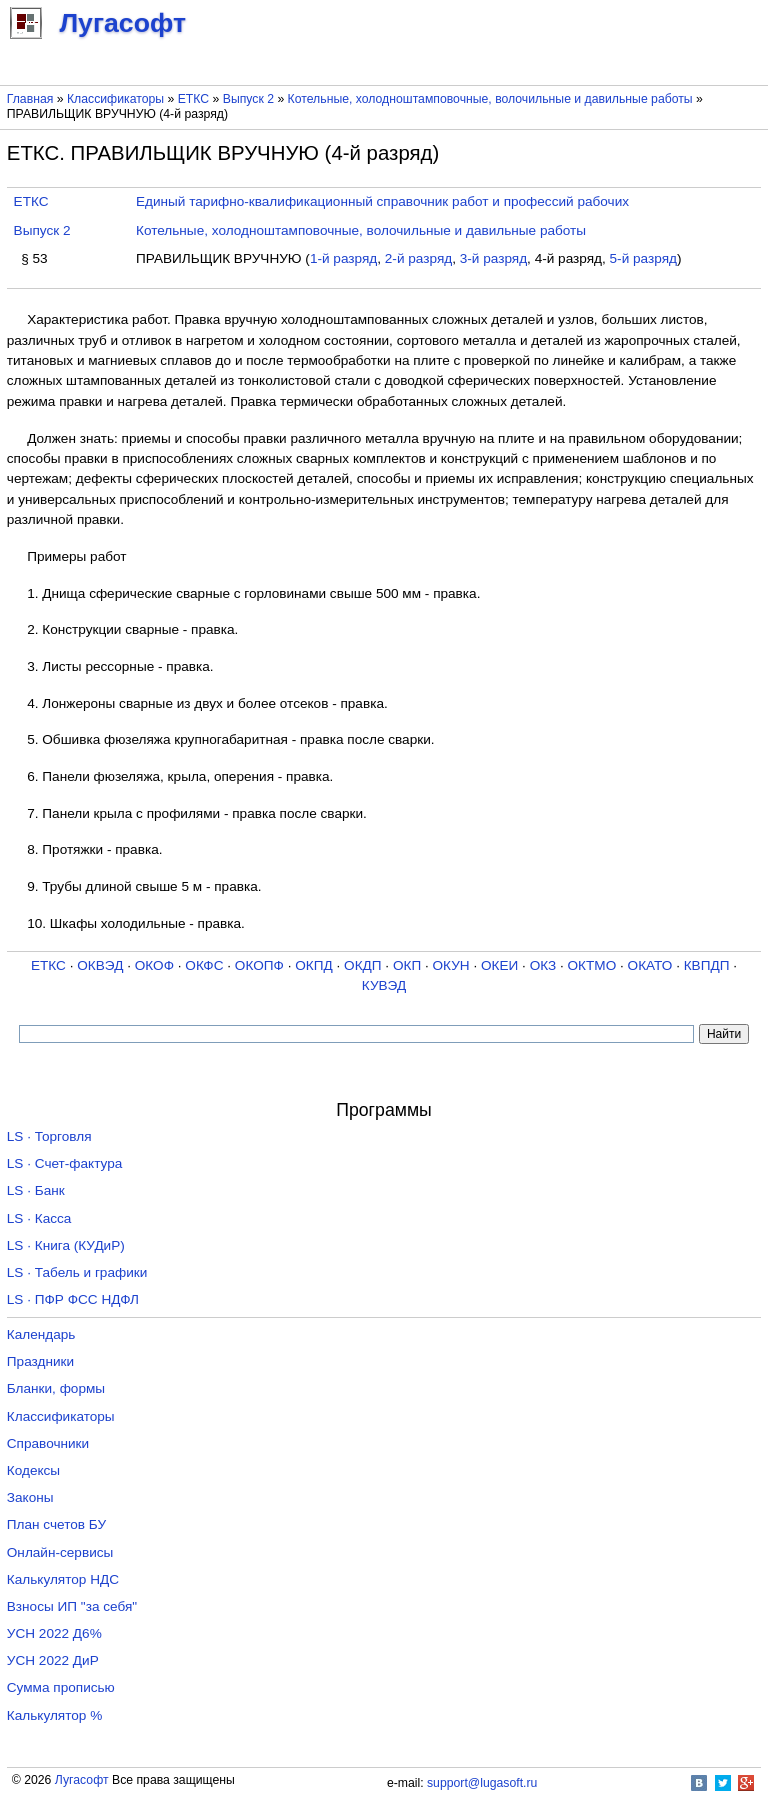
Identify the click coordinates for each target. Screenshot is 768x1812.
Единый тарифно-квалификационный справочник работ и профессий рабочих (382, 201)
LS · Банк (36, 1190)
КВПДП (707, 965)
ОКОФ (154, 965)
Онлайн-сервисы (60, 1552)
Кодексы (33, 1470)
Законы (30, 1497)
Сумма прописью (61, 1687)
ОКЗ (543, 965)
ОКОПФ (259, 965)
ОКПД (313, 965)
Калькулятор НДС (63, 1579)
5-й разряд (643, 258)
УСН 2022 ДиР (53, 1660)
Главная (30, 99)
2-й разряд (418, 258)
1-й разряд (343, 258)
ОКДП (362, 965)
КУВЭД (384, 985)
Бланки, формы (56, 1388)
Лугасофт (82, 1780)
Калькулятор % (54, 1715)
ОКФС (204, 965)
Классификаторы (115, 99)
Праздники (40, 1361)
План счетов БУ (56, 1524)
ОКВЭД (100, 965)
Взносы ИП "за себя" (72, 1606)
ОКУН (451, 965)
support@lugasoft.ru (482, 1783)
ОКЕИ (499, 965)
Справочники (48, 1443)
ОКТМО (592, 965)
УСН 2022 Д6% (54, 1633)
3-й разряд (493, 258)
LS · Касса (39, 1218)
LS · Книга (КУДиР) (66, 1245)
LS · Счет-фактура (65, 1163)
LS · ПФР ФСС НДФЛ (73, 1299)
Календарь (41, 1334)
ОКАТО (650, 965)
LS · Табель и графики (77, 1272)
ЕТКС (193, 99)
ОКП (407, 965)
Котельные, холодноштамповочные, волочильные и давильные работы (490, 99)
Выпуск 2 (248, 99)
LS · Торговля (49, 1136)
